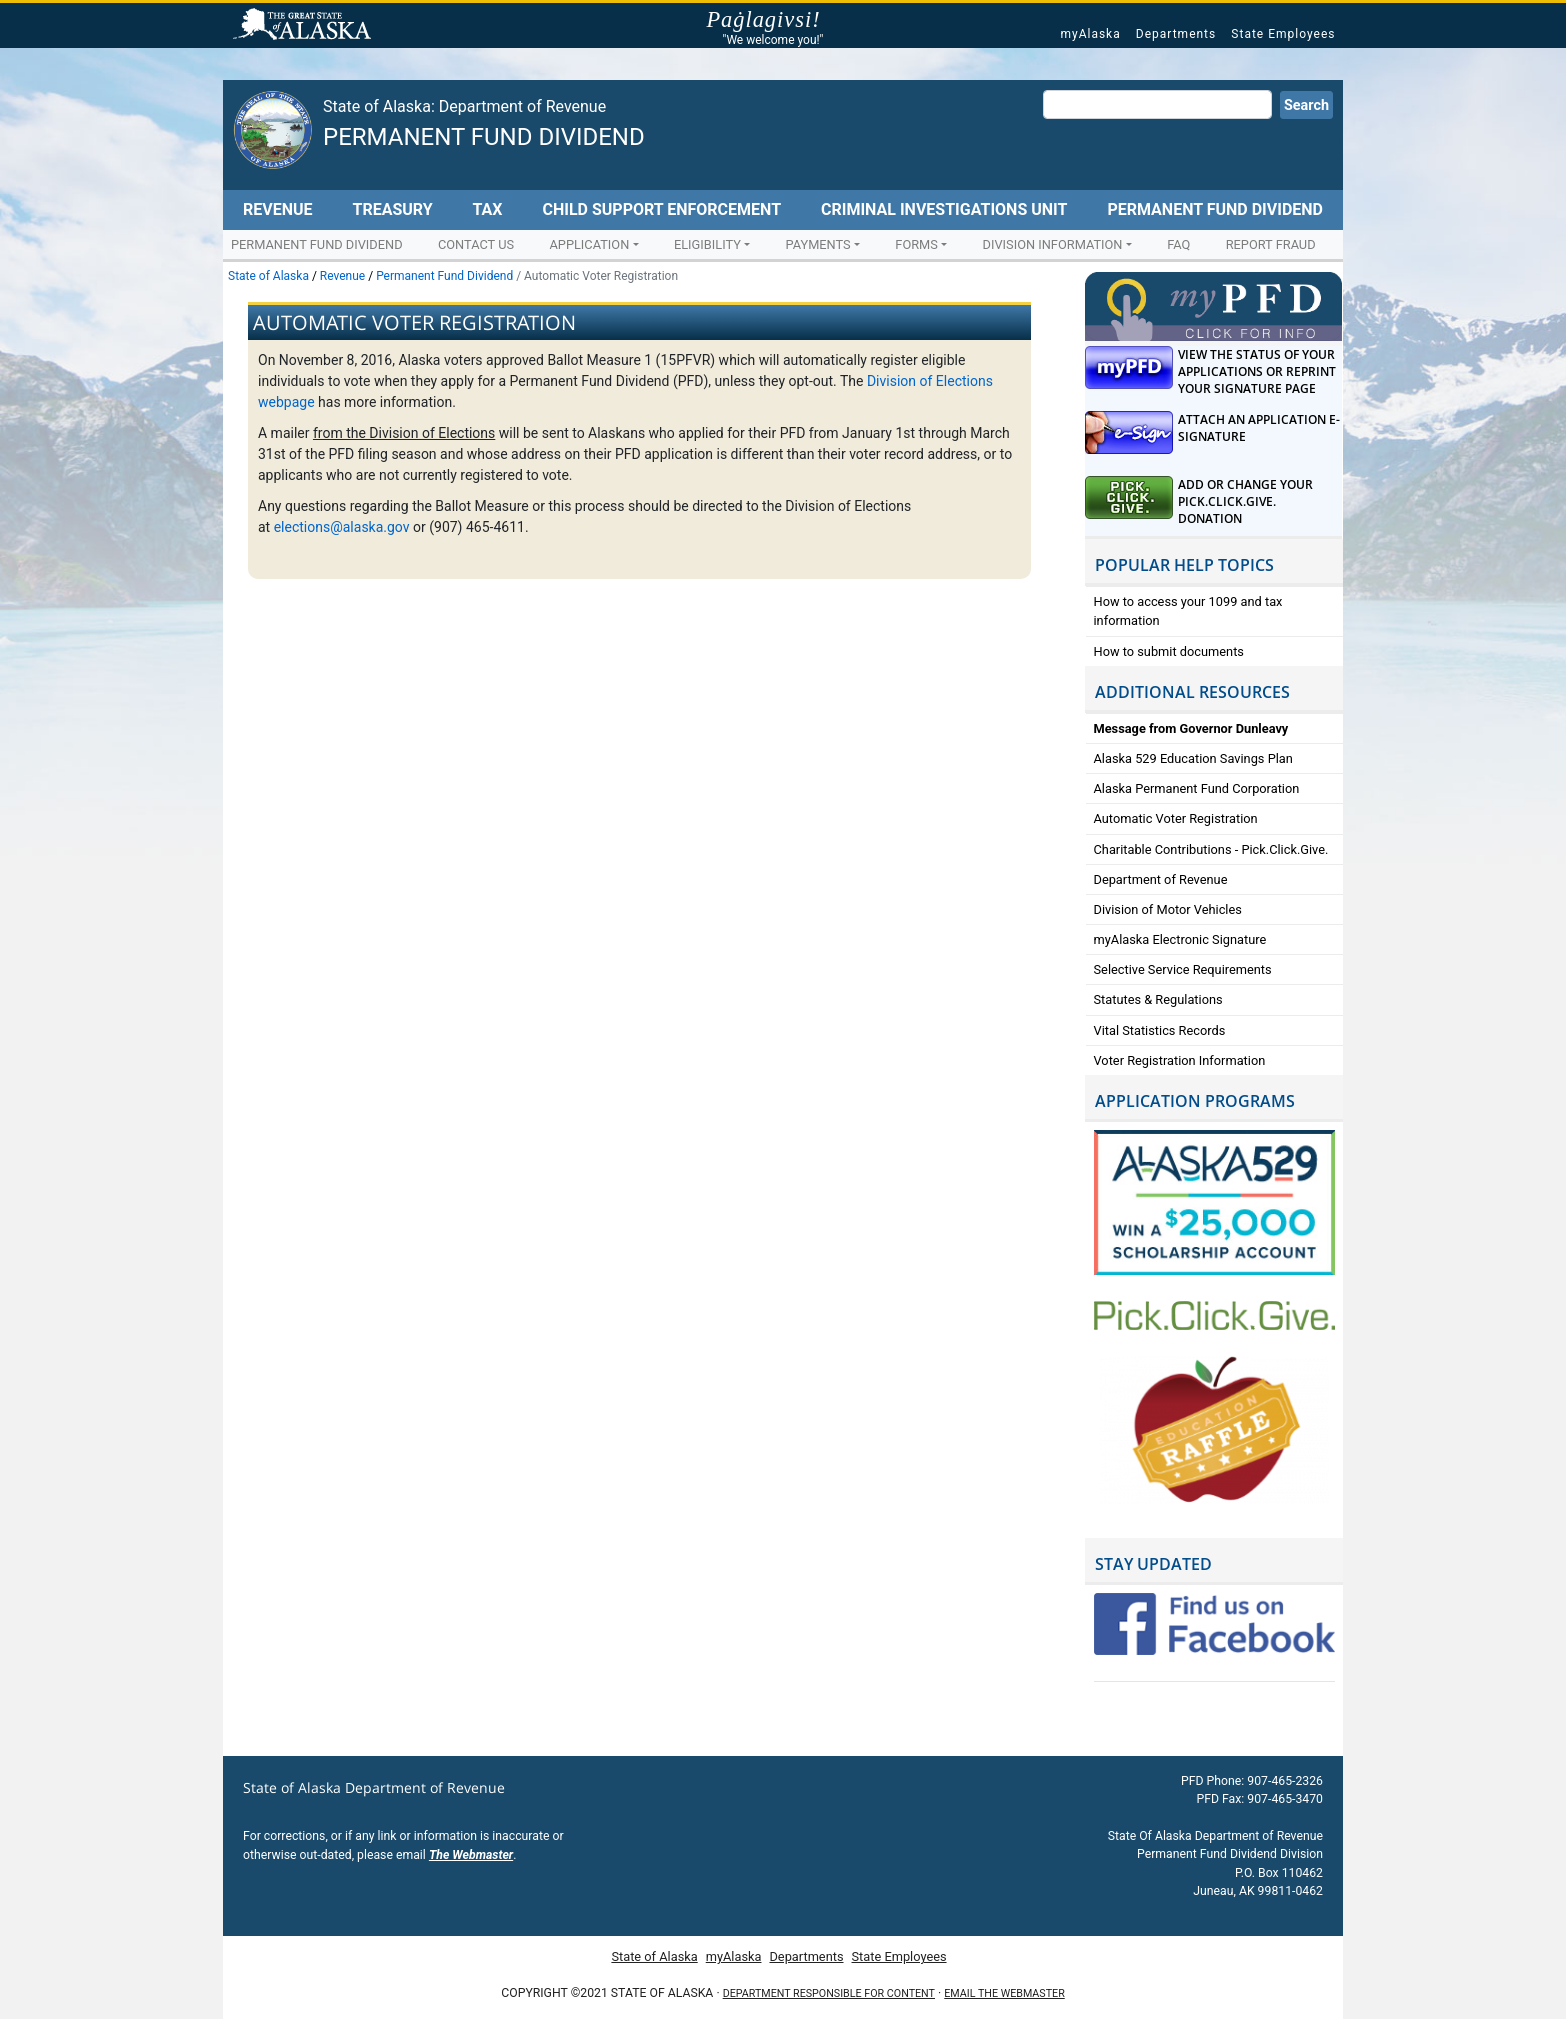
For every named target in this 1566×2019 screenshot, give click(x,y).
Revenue (278, 209)
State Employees (1283, 34)
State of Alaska (305, 26)
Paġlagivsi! (772, 20)
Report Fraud (1271, 244)
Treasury (392, 209)
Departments (1176, 34)
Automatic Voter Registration (1176, 818)
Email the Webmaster (1004, 1993)
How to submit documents (1169, 651)
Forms (916, 244)
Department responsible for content (829, 1993)
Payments (818, 244)
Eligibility (707, 244)
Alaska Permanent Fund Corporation (1197, 788)
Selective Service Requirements (1183, 969)
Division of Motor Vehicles (1168, 909)
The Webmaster (471, 1855)
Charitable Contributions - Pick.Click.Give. (1211, 849)
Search (1306, 105)
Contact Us (476, 244)
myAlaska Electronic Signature (1180, 939)
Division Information (1053, 244)
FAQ (1178, 244)
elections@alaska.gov (342, 527)
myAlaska (1090, 34)
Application (589, 244)
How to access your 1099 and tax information (1188, 611)
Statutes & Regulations (1158, 999)
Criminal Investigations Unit (944, 209)
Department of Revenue (1161, 879)
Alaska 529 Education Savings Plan (1193, 758)
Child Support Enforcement (661, 209)
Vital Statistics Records (1160, 1030)
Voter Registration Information (1180, 1060)
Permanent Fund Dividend (484, 137)
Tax (488, 209)
